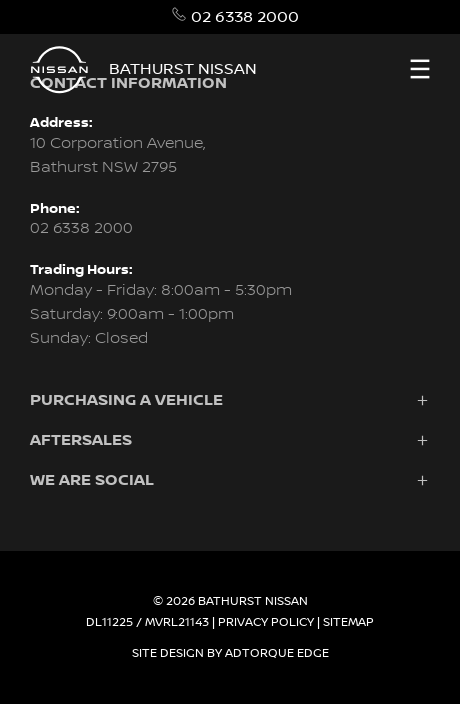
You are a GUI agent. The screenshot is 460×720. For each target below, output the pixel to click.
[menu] (420, 69)
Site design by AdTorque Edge (230, 653)
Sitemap (348, 622)
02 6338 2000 (245, 17)
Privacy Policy (266, 622)
